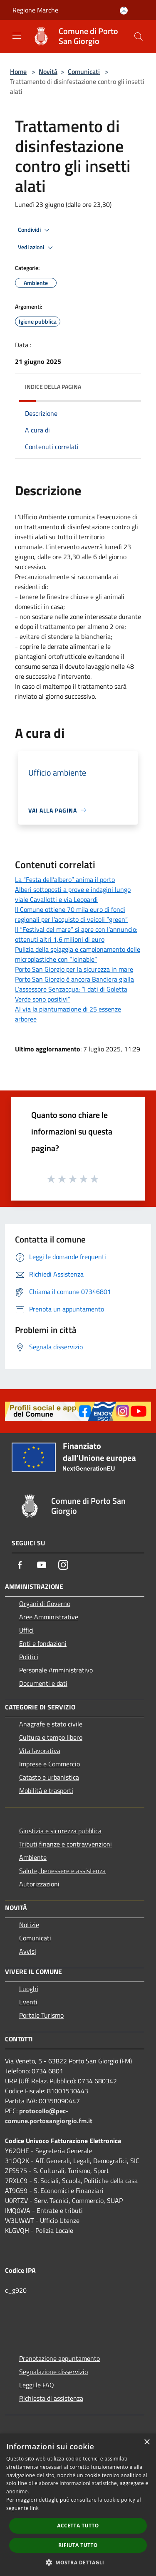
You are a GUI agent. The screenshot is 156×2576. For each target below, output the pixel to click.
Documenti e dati (43, 1683)
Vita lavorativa (39, 1751)
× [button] (147, 2442)
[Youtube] (41, 1565)
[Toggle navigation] (17, 36)
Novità (48, 71)
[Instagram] (63, 1565)
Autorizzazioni (39, 1884)
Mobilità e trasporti (46, 1790)
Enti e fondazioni (43, 1643)
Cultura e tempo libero (50, 1737)
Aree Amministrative (48, 1617)
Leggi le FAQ (36, 2385)
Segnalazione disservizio (53, 2372)
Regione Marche (35, 10)
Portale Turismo (41, 2015)
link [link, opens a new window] (34, 2508)
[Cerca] (139, 37)
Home (18, 71)
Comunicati (84, 71)
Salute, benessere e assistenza (62, 1871)
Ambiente (33, 1857)
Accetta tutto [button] (78, 2525)
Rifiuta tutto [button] (78, 2545)
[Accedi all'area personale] (124, 10)
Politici (28, 1657)
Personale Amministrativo (56, 1670)
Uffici (26, 1630)
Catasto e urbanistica (49, 1777)
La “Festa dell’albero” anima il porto (65, 879)
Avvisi (27, 1951)
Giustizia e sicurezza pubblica (60, 1831)
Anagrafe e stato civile (50, 1724)
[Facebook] (20, 1565)
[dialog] (78, 2505)
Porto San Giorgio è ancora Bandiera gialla (74, 979)
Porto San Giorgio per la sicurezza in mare (74, 969)
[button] (78, 2562)
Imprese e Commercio (49, 1764)
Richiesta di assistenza (51, 2398)
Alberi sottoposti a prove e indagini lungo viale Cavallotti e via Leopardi (73, 894)
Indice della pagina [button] (53, 386)
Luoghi (28, 1989)
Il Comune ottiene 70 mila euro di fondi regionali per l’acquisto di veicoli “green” (71, 914)
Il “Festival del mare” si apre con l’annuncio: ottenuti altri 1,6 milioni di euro (76, 934)
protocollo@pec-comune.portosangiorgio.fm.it (48, 2116)
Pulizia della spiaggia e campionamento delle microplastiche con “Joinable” (77, 954)
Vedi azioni (36, 248)
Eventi (28, 2002)
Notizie (29, 1925)
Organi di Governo (44, 1603)
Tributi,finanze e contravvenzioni (65, 1844)
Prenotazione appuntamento (59, 2358)
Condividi (35, 230)
